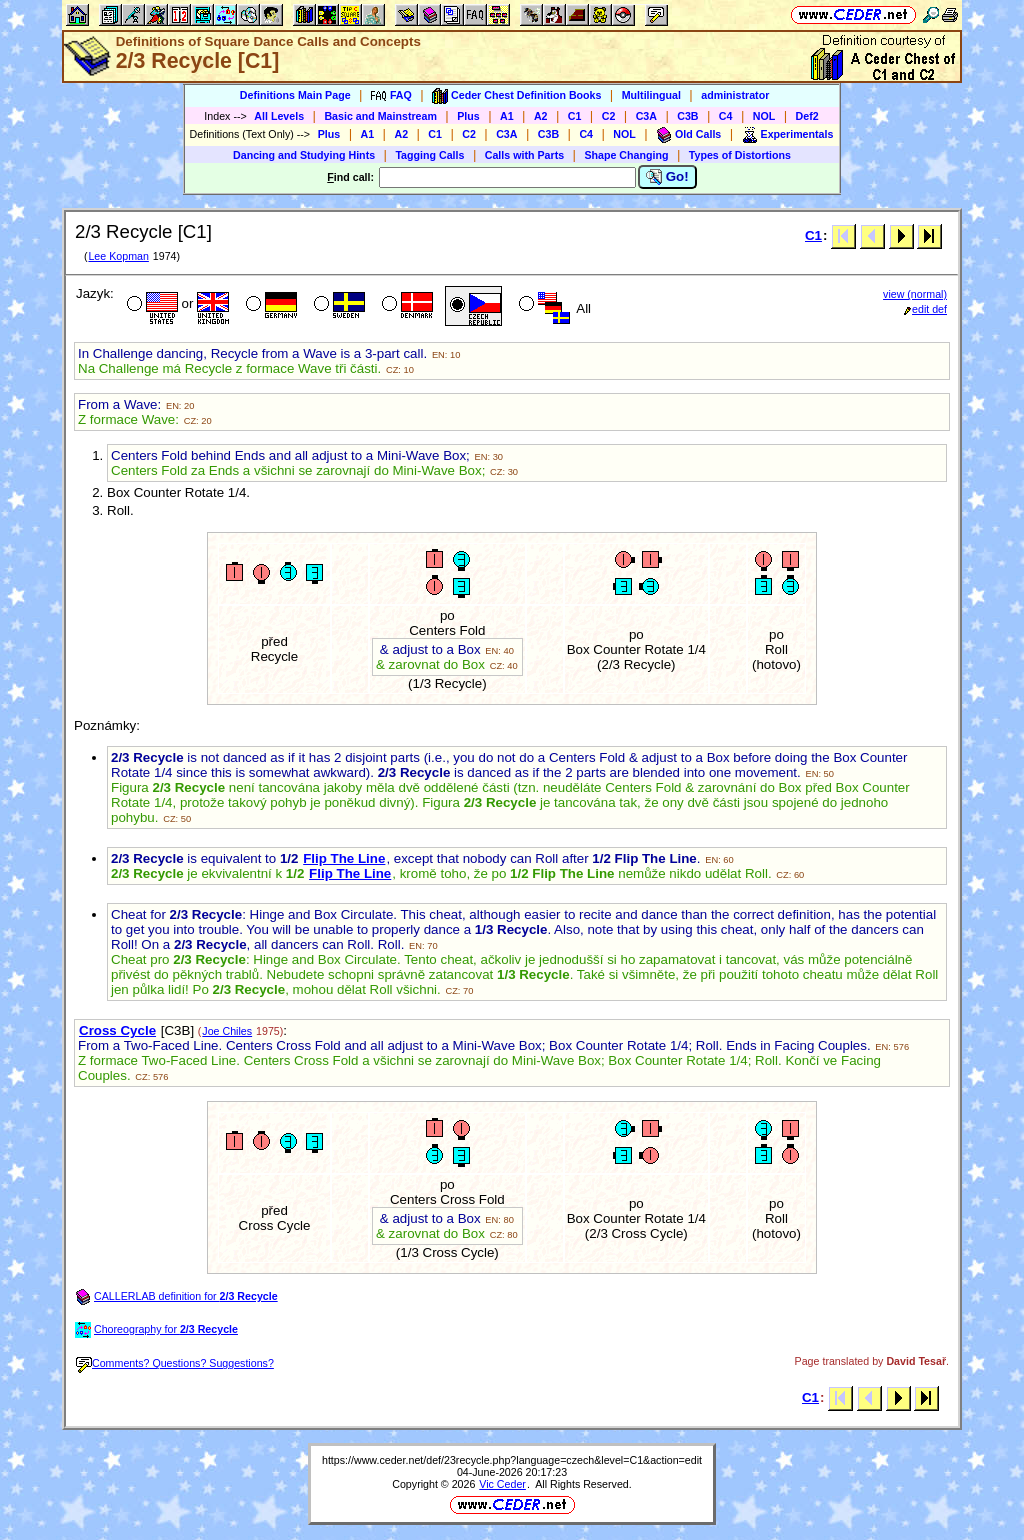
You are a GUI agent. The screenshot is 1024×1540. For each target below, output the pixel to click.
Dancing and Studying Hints (304, 155)
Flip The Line (344, 858)
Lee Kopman (118, 256)
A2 (541, 116)
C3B (687, 116)
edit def (925, 309)
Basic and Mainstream (380, 116)
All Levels (279, 116)
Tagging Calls (429, 155)
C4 (726, 116)
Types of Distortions (740, 155)
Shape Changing (626, 155)
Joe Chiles (227, 1031)
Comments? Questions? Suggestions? (175, 1363)
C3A (646, 116)
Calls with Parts (524, 155)
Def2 (807, 116)
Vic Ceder (502, 1484)
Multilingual (651, 95)
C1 (575, 116)
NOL (764, 116)
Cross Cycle (117, 1030)
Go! (667, 177)
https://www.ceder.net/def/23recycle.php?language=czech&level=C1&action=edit (512, 1460)
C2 (609, 116)
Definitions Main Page (295, 95)
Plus (468, 116)
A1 (507, 116)
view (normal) (915, 294)
